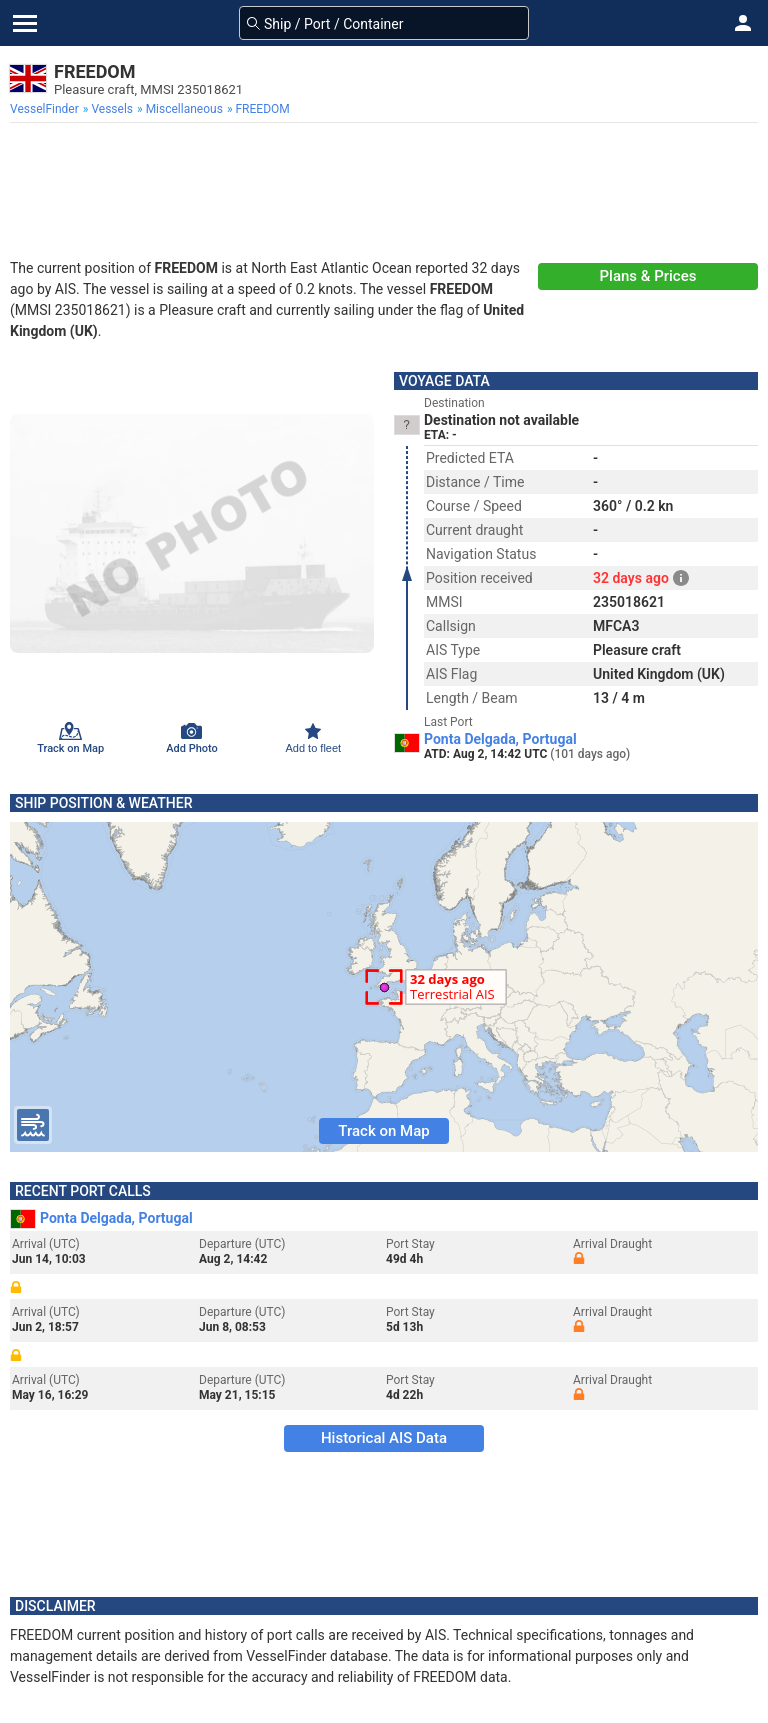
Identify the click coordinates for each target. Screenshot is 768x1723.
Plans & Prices (648, 276)
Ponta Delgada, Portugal (500, 739)
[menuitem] (46, 109)
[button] (743, 23)
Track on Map (383, 1131)
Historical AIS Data (384, 1438)
